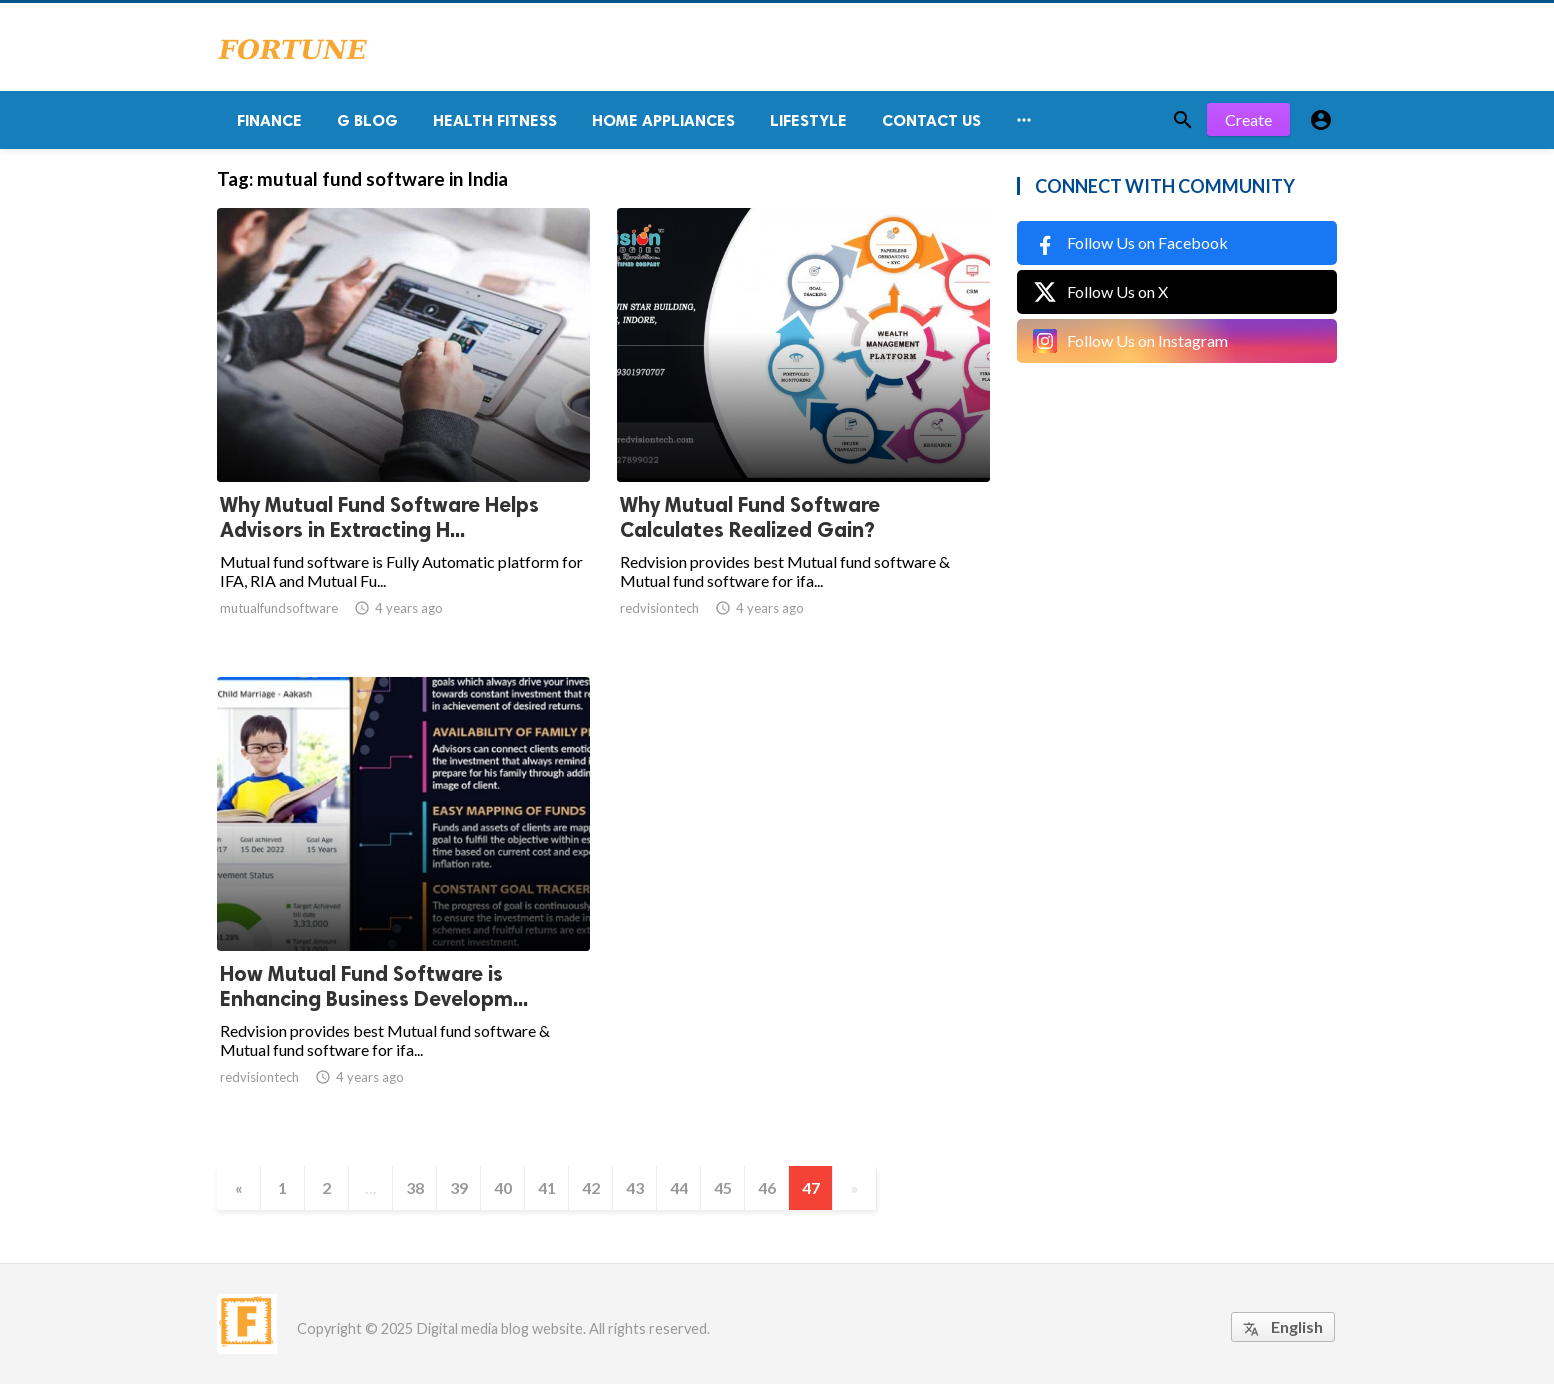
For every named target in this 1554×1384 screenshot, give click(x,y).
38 (415, 1187)
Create (1248, 119)
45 (723, 1187)
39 (459, 1187)
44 (679, 1187)
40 (503, 1187)
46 (767, 1187)
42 (591, 1187)
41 (547, 1187)
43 (635, 1187)
